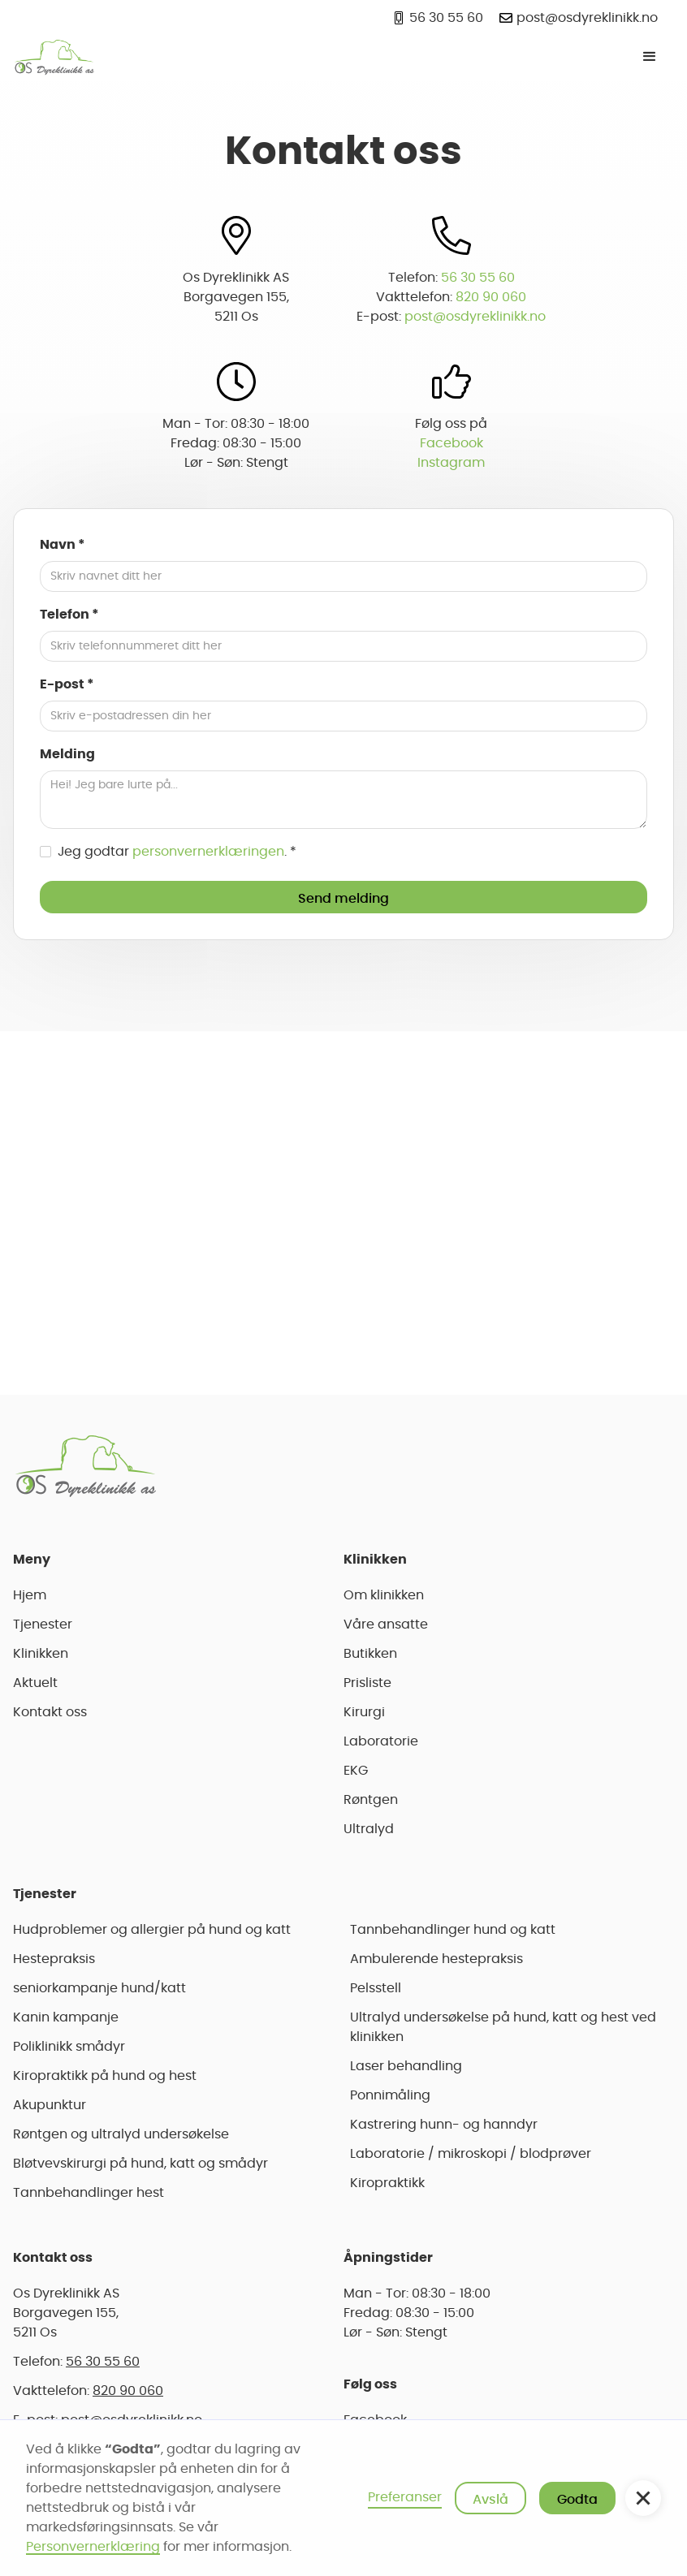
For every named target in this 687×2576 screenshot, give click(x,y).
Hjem (29, 1595)
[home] (54, 56)
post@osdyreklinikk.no (475, 316)
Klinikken (40, 1653)
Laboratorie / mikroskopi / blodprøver (470, 2153)
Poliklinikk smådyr (69, 2046)
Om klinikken (384, 1595)
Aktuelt (35, 1682)
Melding (67, 754)
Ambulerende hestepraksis (436, 1958)
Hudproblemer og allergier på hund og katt (152, 1929)
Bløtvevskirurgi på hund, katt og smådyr (140, 2163)
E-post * (67, 684)
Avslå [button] (490, 2499)
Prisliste (367, 1682)
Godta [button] (577, 2499)
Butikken (370, 1653)
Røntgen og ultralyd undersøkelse (121, 2134)
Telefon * (69, 614)
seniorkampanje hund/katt (99, 1988)
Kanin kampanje (66, 2017)
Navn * (62, 544)
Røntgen (371, 1799)
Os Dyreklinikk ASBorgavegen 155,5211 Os (66, 2313)
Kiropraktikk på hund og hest (105, 2075)
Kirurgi (364, 1712)
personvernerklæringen (208, 851)
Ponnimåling (390, 2095)
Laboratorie (381, 1741)
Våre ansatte (386, 1624)
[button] (649, 56)
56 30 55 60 (478, 277)
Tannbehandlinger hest (88, 2192)
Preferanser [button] (405, 2497)
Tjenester (42, 1624)
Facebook (451, 443)
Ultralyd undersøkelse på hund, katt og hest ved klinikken (503, 2027)
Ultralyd (369, 1829)
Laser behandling (406, 2066)
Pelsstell (375, 1988)
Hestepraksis (54, 1958)
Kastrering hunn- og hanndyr (444, 2124)
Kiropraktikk (387, 2183)
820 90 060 (491, 297)
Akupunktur (49, 2105)
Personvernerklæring (93, 2546)
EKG (356, 1770)
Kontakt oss (50, 1712)
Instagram (451, 462)
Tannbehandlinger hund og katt (452, 1929)
